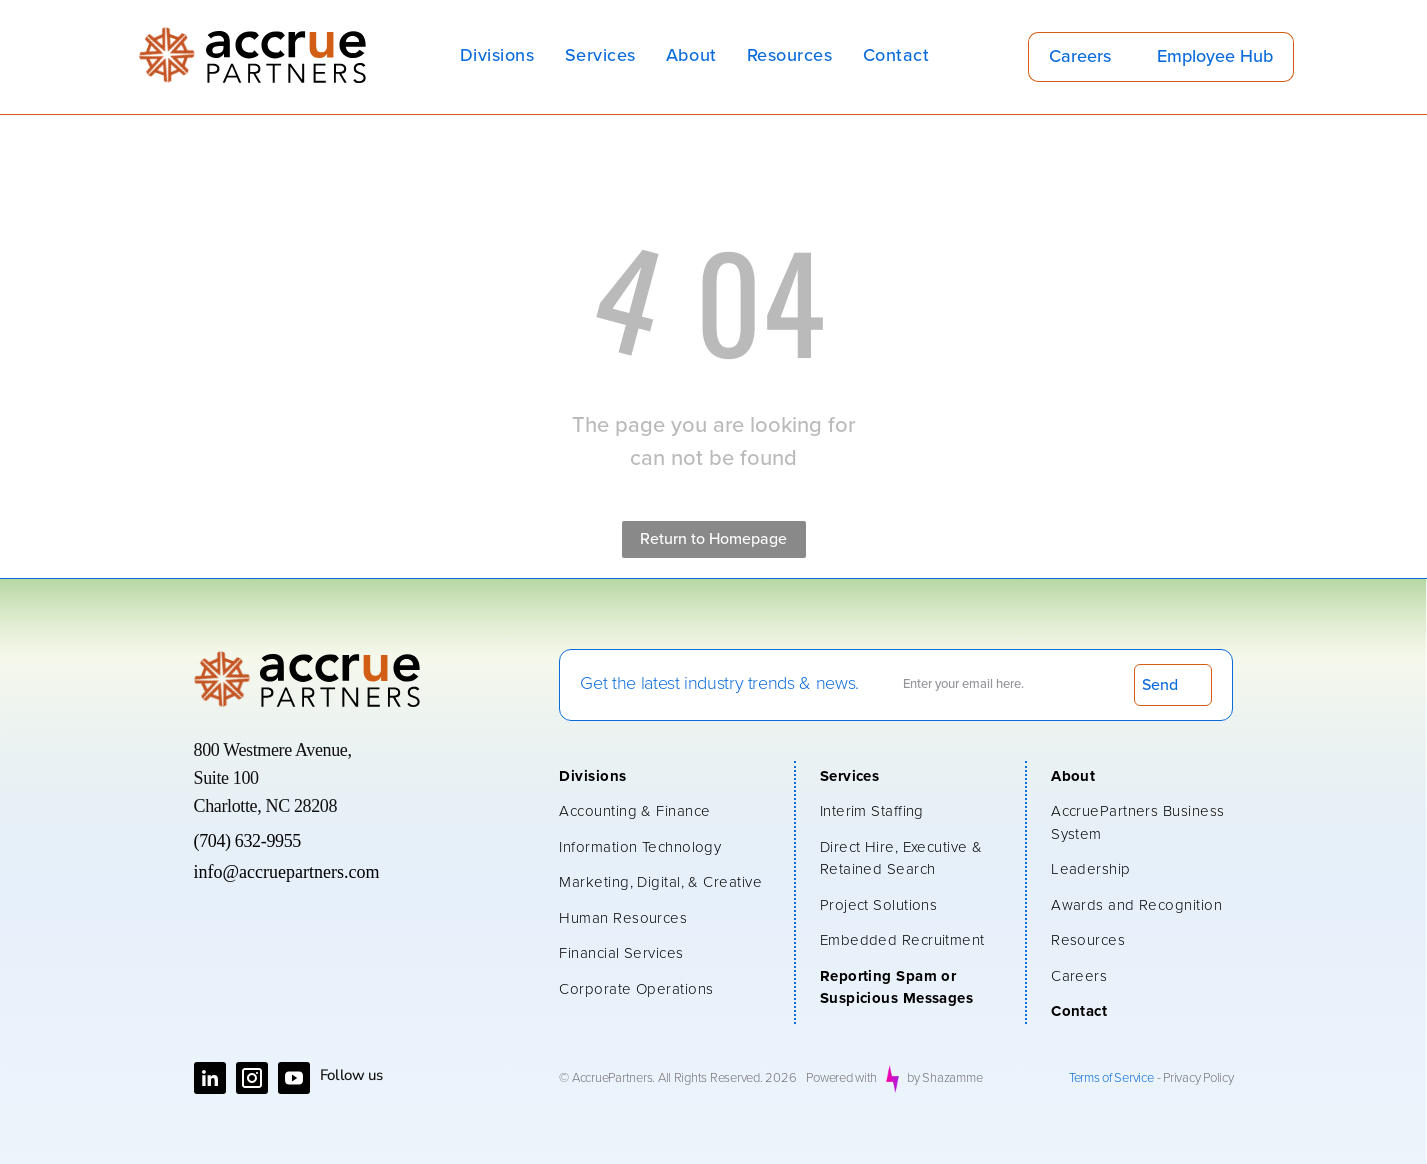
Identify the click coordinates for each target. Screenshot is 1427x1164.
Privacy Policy (1198, 1078)
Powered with (841, 1078)
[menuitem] (497, 56)
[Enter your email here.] (1007, 684)
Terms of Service (1111, 1078)
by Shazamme (944, 1078)
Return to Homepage (713, 539)
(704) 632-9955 (247, 841)
